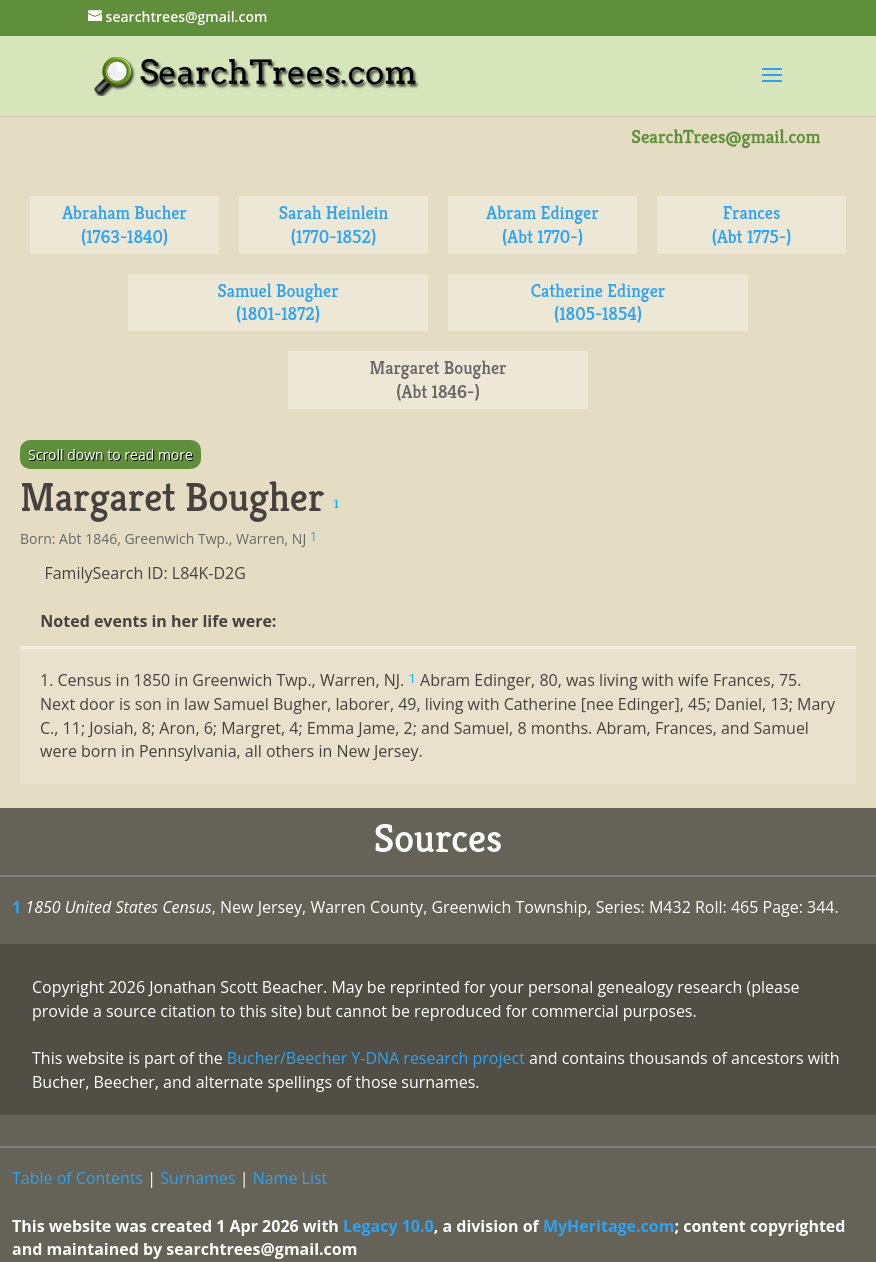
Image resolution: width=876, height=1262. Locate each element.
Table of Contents (77, 1178)
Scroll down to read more (110, 454)
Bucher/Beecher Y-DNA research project (376, 1058)
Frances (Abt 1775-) (752, 224)
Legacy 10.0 (388, 1226)
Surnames (197, 1178)
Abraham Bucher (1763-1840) (124, 224)
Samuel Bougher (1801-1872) (277, 302)
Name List (290, 1178)
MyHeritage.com (609, 1226)
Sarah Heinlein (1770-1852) (334, 224)
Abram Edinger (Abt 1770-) (542, 224)
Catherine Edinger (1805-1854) (598, 302)
